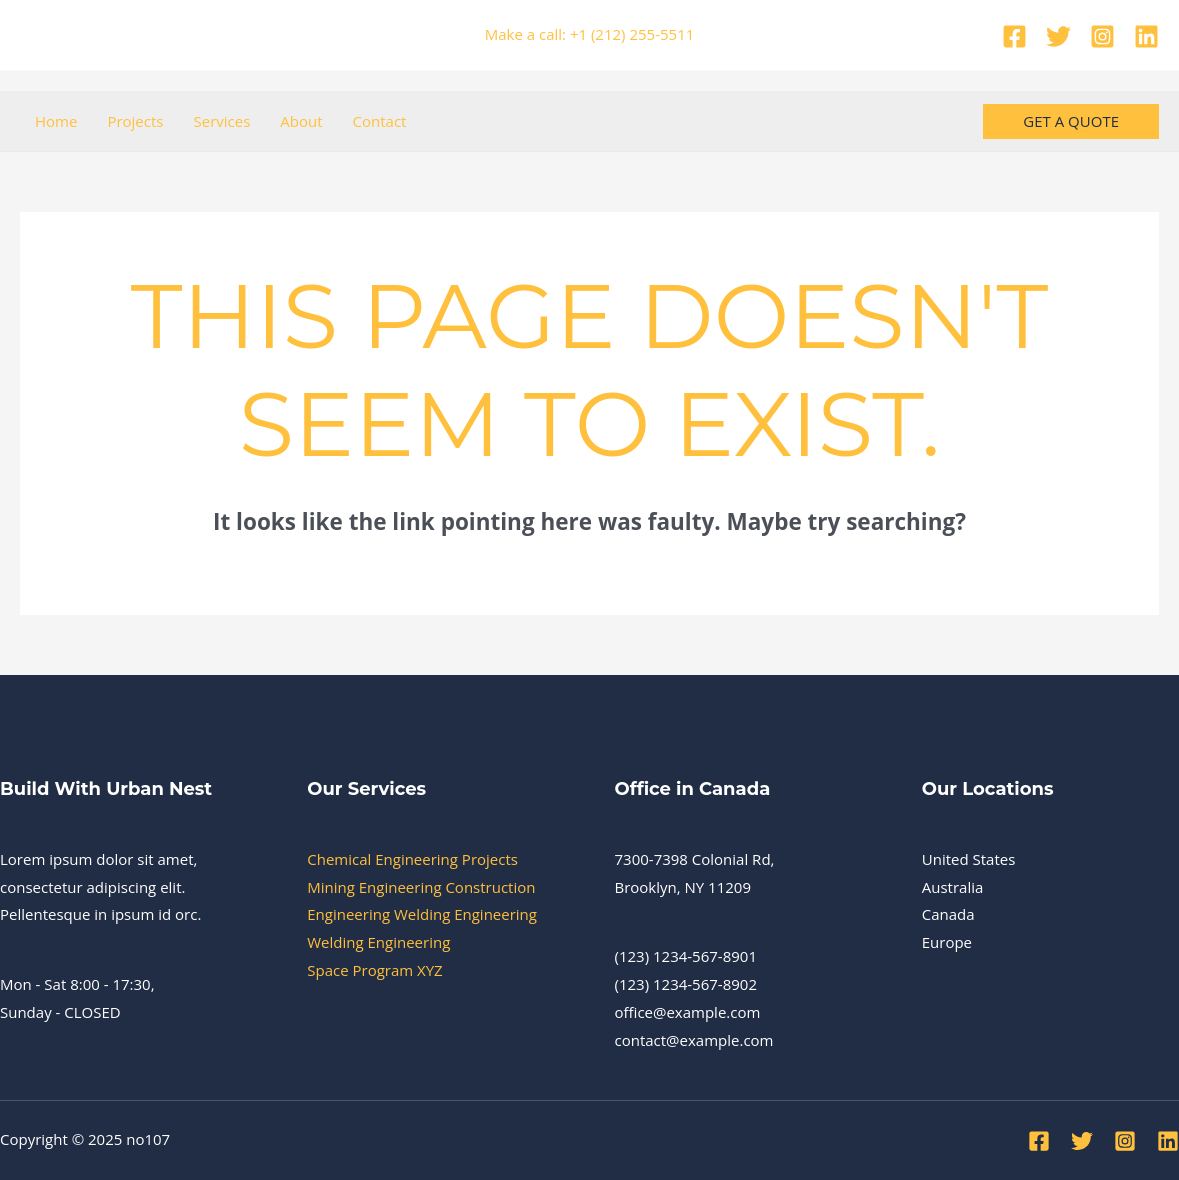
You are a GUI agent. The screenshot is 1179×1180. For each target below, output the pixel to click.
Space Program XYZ (374, 970)
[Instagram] (1102, 36)
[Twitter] (1058, 36)
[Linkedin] (1146, 36)
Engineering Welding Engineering (422, 914)
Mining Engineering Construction (421, 887)
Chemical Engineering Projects (412, 859)
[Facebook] (1014, 36)
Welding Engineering (378, 942)
